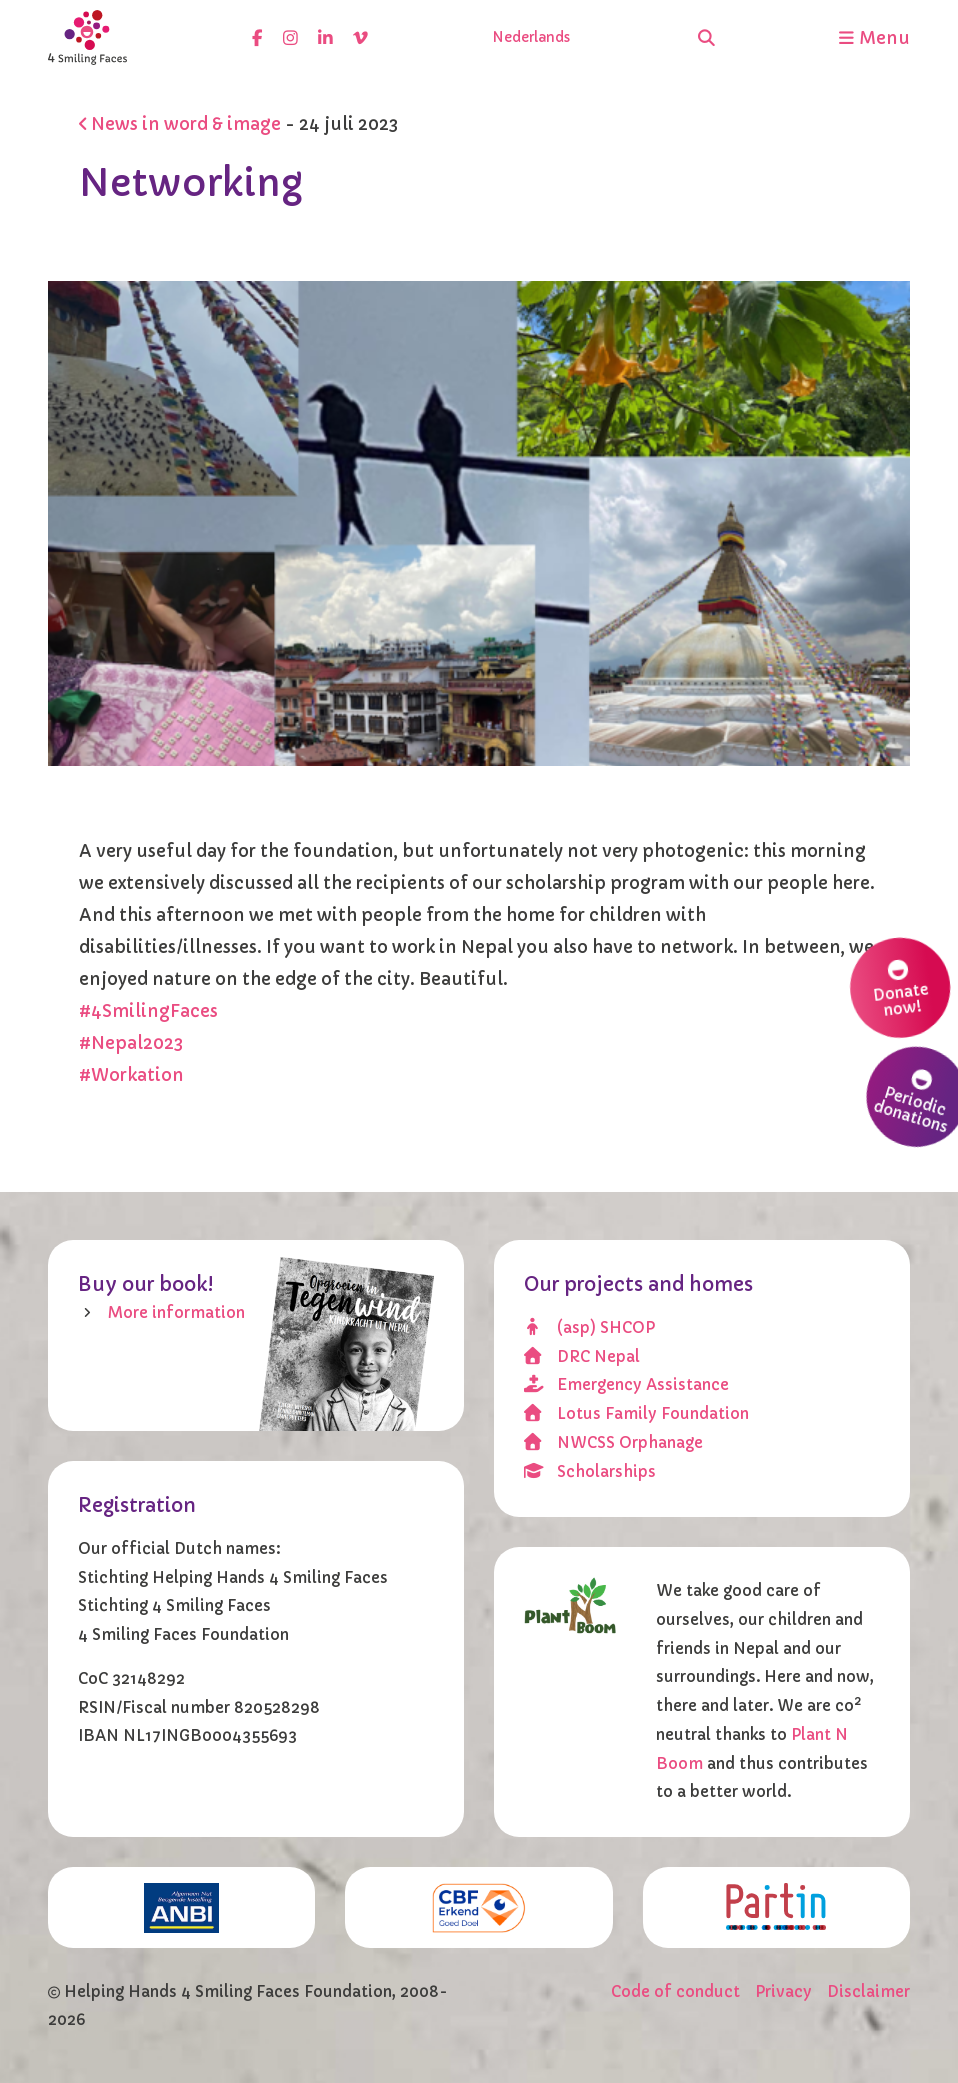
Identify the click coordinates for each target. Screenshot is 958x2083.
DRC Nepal (581, 1356)
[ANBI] (181, 1907)
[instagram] (290, 37)
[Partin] (776, 1906)
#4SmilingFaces (148, 1011)
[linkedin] (325, 37)
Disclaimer (868, 1991)
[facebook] (257, 37)
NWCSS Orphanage (613, 1442)
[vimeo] (360, 37)
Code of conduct (675, 1991)
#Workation (131, 1075)
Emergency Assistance (626, 1384)
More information (176, 1312)
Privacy (783, 1991)
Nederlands (531, 37)
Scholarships (589, 1471)
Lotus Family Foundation (636, 1413)
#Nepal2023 (131, 1043)
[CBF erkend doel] (478, 1907)
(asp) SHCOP (589, 1327)
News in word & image (180, 124)
